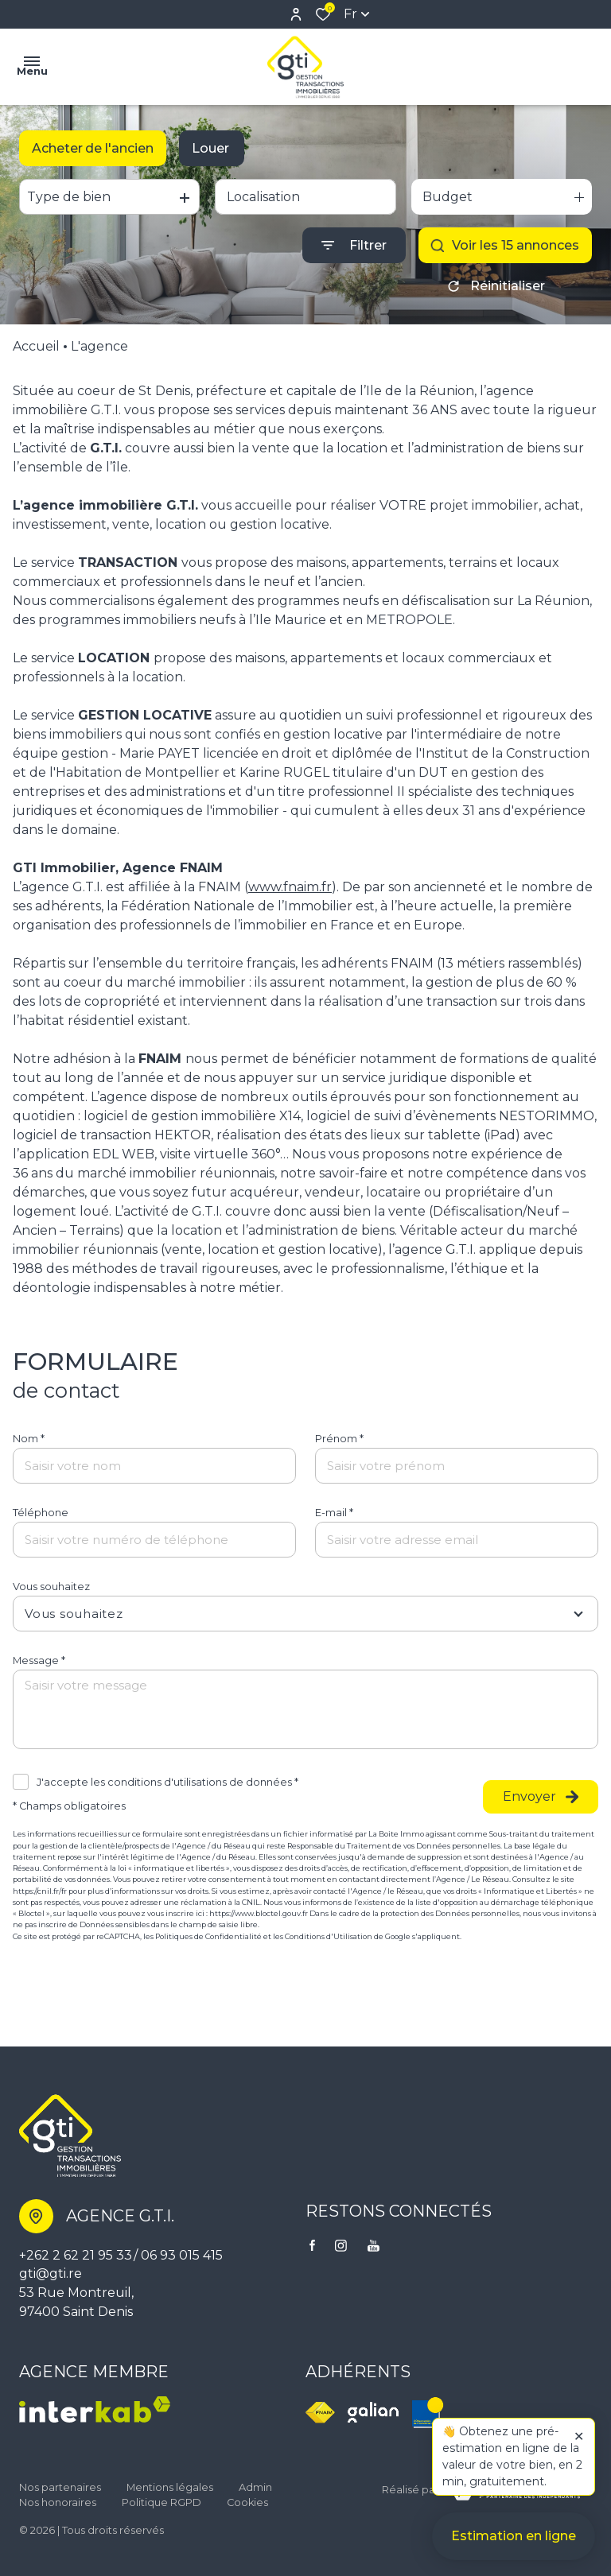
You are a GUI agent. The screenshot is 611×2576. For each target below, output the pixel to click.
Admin (255, 2487)
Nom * (29, 1439)
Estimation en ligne (513, 2545)
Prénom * (339, 1439)
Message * (39, 1660)
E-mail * (334, 1513)
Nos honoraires (57, 2502)
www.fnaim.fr (290, 886)
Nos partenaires (60, 2487)
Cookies (247, 2502)
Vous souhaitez (51, 1587)
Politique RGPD (161, 2502)
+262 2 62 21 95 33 (75, 2255)
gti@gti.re (50, 2273)
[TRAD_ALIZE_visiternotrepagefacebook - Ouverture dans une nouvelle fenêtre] (312, 2245)
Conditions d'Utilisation (328, 1936)
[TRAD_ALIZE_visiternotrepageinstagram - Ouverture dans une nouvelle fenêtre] (341, 2246)
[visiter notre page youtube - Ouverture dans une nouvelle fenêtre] (373, 2246)
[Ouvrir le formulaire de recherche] (354, 245)
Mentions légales (169, 2487)
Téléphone (40, 1513)
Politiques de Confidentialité (208, 1936)
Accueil (36, 346)
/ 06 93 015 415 (178, 2255)
